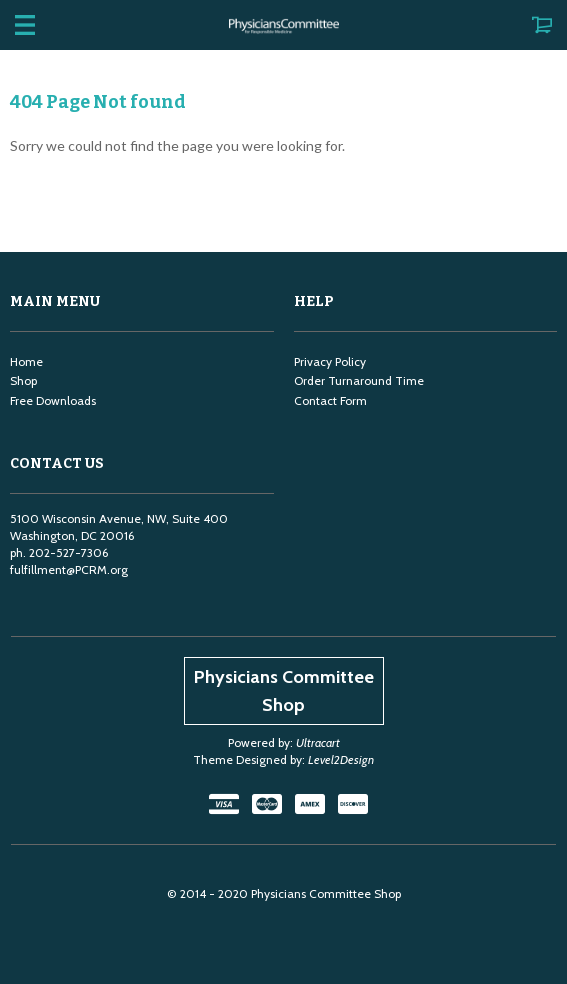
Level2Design (341, 759)
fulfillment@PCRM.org (69, 569)
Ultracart (318, 742)
